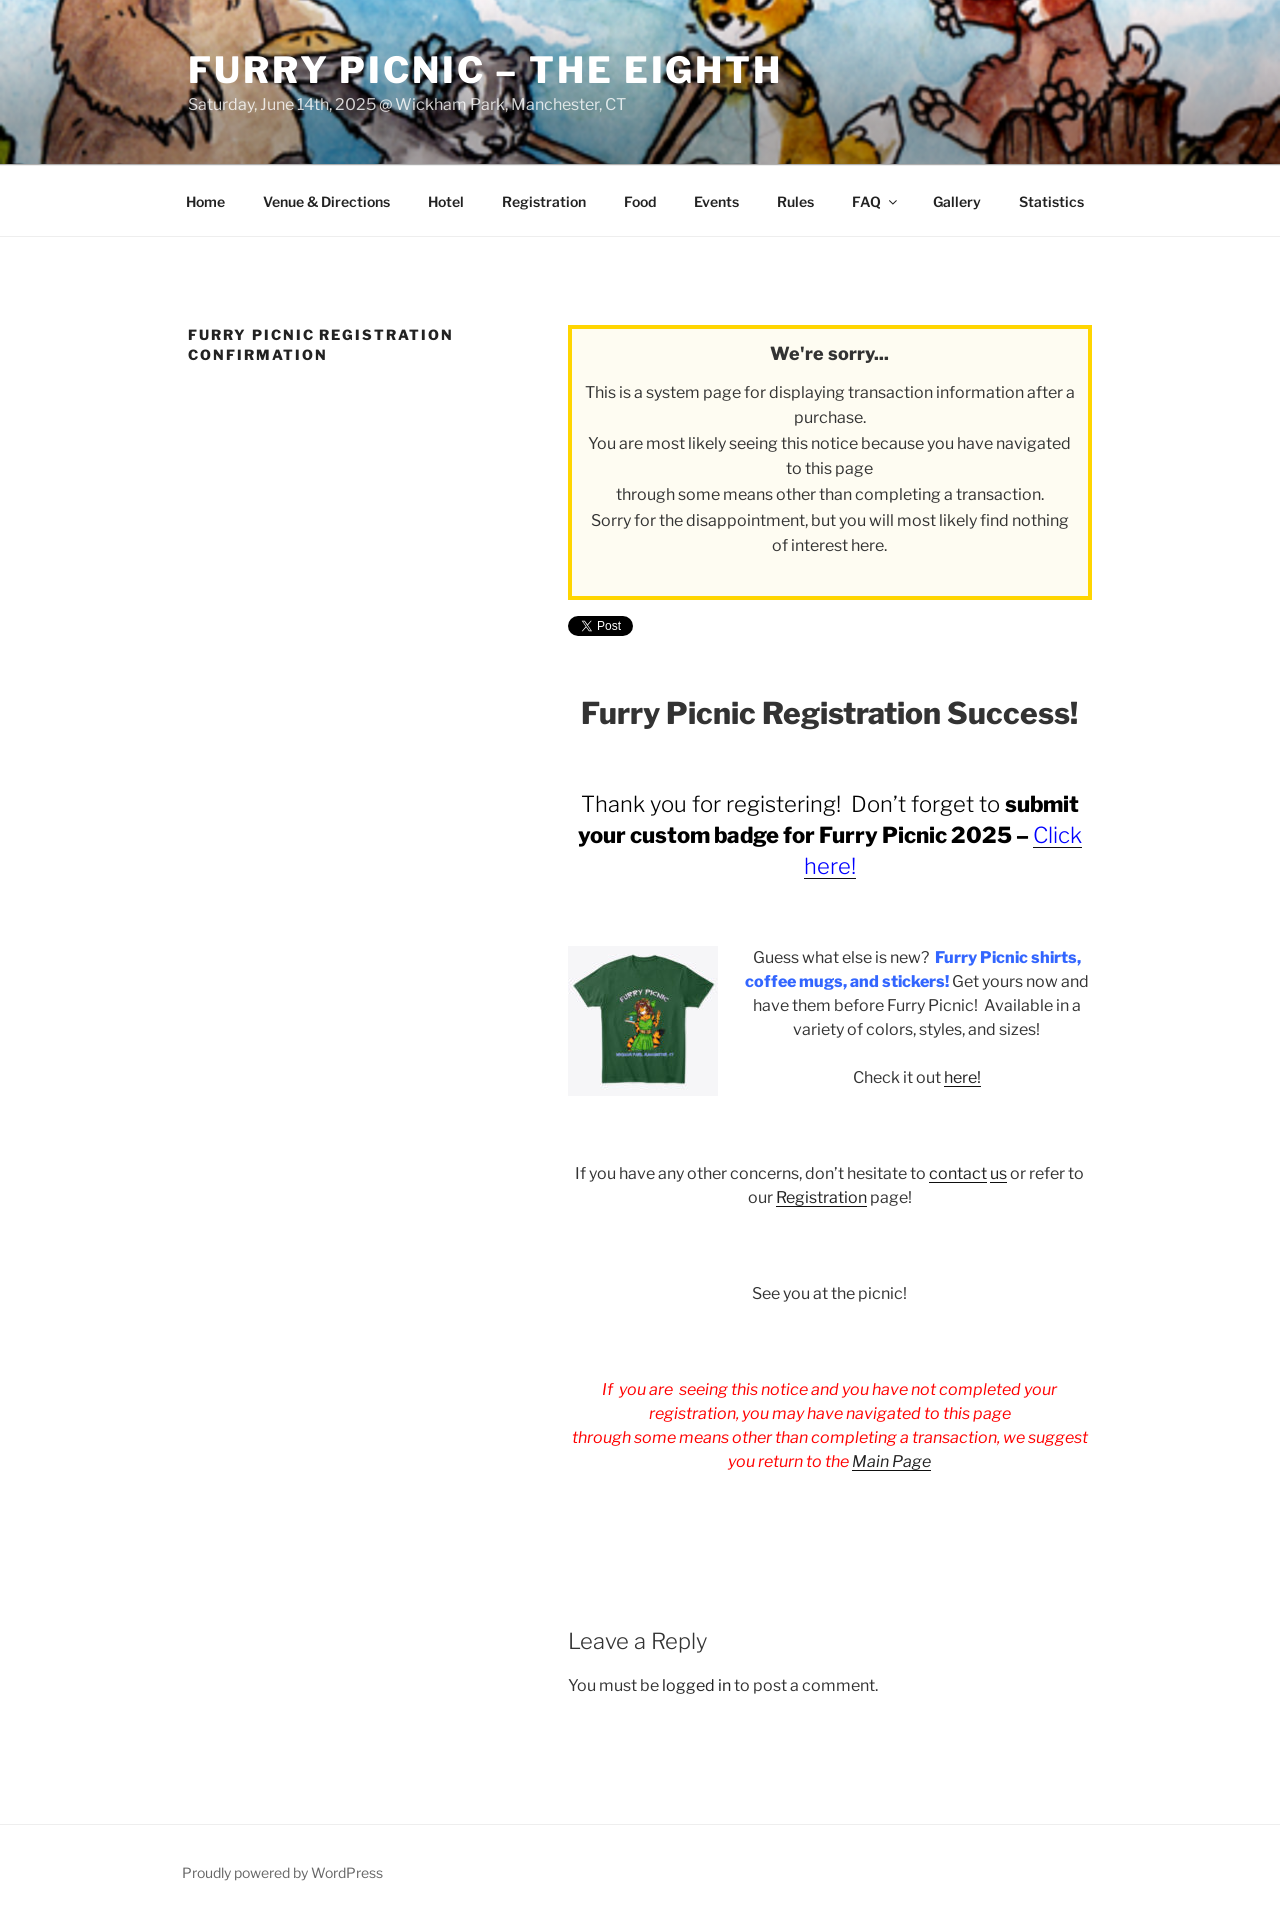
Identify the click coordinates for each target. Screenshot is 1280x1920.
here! (962, 1077)
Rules (795, 201)
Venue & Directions (326, 201)
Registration (544, 201)
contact (958, 1173)
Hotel (446, 201)
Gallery (957, 201)
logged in (696, 1685)
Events (716, 201)
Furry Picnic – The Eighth (485, 70)
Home (205, 201)
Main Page (891, 1461)
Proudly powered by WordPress (282, 1872)
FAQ (876, 201)
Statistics (1051, 201)
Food (640, 201)
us (998, 1173)
